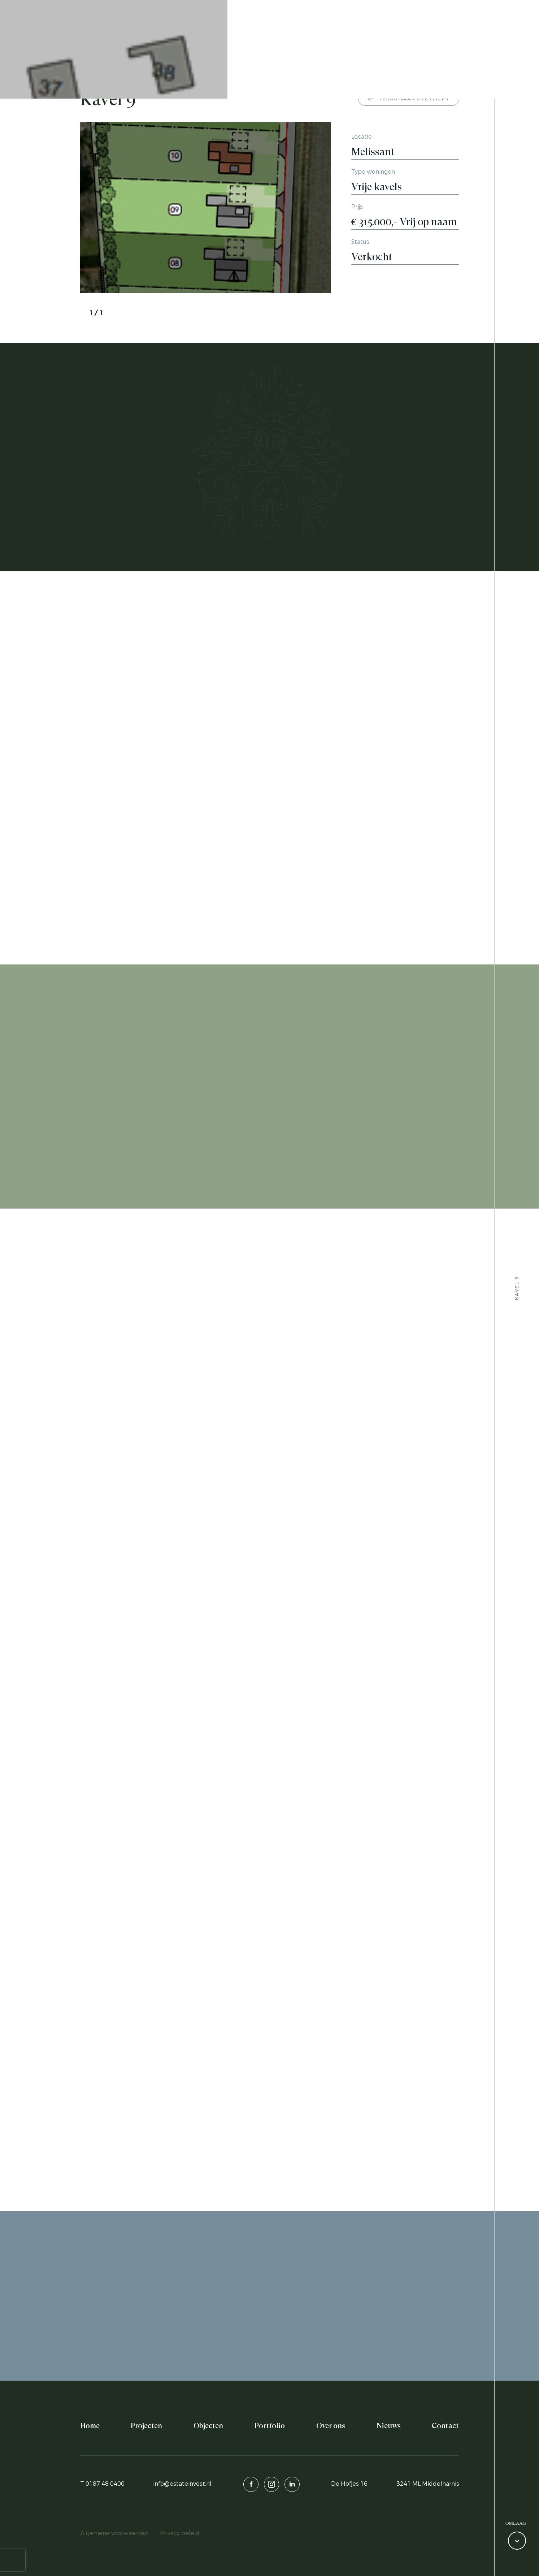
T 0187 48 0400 (102, 2484)
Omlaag (515, 2523)
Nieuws (389, 2426)
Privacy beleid (180, 2533)
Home (90, 2426)
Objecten (208, 2426)
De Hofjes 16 (349, 2484)
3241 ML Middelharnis (427, 2484)
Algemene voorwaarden (114, 2533)
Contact (445, 2426)
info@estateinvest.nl (182, 2484)
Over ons (330, 2426)
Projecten (146, 2426)
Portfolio (270, 2426)
